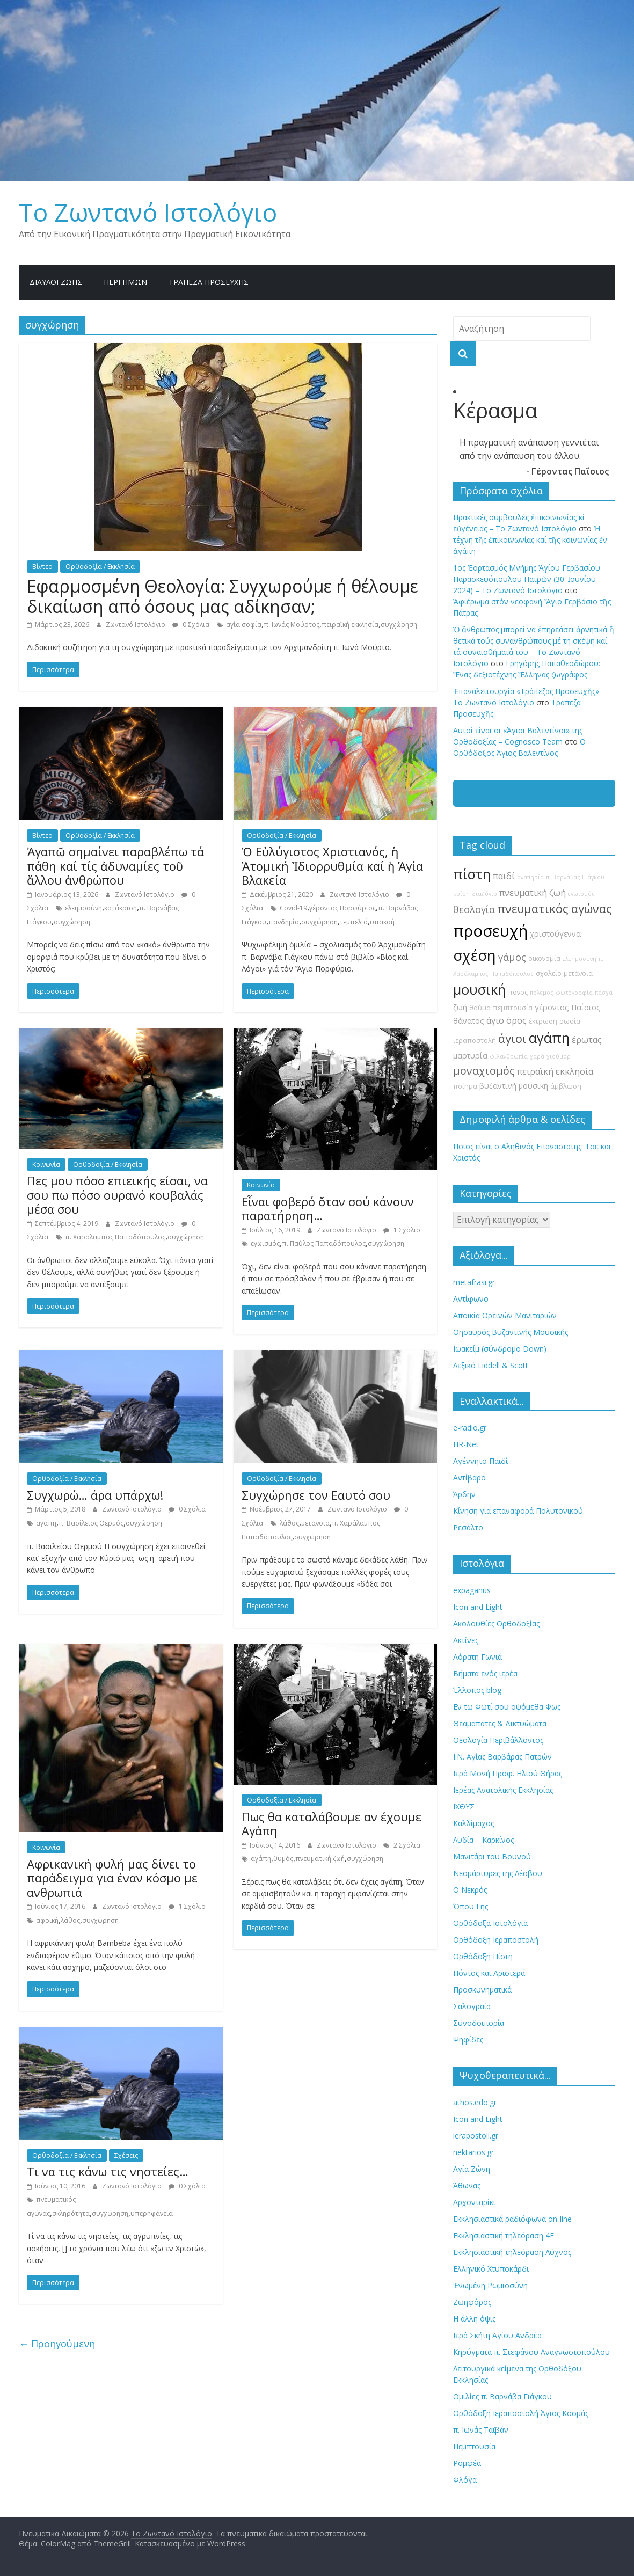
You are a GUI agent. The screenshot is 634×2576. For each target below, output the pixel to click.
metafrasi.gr (474, 1282)
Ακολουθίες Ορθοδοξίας (496, 1623)
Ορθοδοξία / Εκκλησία (100, 566)
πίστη (472, 874)
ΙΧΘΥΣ (464, 1806)
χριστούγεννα (555, 934)
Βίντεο (42, 566)
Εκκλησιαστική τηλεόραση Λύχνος (512, 2252)
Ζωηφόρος (472, 2302)
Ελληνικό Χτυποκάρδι (491, 2269)
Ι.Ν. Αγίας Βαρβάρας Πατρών (502, 1757)
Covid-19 (293, 908)
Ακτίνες (465, 1640)
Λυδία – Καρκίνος (483, 1840)
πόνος (518, 992)
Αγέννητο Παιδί (480, 1461)
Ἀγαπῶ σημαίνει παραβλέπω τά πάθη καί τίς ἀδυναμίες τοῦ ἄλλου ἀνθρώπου (115, 865)
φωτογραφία (574, 992)
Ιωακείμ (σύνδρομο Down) (499, 1349)
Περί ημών (125, 282)
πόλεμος (541, 992)
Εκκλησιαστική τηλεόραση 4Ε (503, 2235)
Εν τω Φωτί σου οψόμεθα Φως (506, 1707)
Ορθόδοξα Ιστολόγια (490, 1923)
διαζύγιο (484, 893)
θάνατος (468, 1021)
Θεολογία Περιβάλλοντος (498, 1740)
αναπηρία (530, 877)
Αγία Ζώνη (471, 2169)
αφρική (47, 1920)
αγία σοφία (243, 624)
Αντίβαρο (469, 1477)
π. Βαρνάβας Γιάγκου (575, 877)
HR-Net (466, 1444)
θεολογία (474, 909)
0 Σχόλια (190, 624)
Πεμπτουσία (474, 2446)
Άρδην (464, 1494)
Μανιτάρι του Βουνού (492, 1856)
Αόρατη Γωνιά (477, 1657)
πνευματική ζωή (320, 1858)
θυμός (283, 1858)
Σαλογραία (472, 2006)
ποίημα (465, 1086)
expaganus (472, 1590)
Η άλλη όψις (474, 2319)
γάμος (512, 957)
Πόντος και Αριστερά (489, 1973)
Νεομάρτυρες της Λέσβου (497, 1873)
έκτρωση (543, 1021)
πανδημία (283, 921)
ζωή (460, 1007)
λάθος (289, 1523)
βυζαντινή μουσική (513, 1086)
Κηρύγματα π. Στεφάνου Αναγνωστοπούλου (531, 2352)
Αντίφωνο (471, 1299)
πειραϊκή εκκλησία (350, 624)
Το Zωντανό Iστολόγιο (148, 212)
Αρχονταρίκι (474, 2202)
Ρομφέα (467, 2463)
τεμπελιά (354, 921)
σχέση (474, 955)
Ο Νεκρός (470, 1890)
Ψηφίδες (468, 2039)
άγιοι (512, 1038)
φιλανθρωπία (509, 1056)
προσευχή (490, 931)
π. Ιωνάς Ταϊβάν (480, 2430)
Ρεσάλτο (468, 1527)
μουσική (479, 989)
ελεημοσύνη (83, 908)
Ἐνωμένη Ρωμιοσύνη (490, 2285)
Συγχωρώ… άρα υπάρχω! (95, 1495)
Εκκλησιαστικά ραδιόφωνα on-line (512, 2219)
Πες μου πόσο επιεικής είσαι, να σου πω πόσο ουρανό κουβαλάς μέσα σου (117, 1194)
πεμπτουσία (513, 1007)
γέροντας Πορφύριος (342, 908)
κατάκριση (120, 908)
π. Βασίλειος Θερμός (91, 1523)
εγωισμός (265, 1243)
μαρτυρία (470, 1055)
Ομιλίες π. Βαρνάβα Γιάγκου (502, 2396)
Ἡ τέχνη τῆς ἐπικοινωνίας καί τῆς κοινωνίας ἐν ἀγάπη (530, 539)
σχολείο (549, 973)
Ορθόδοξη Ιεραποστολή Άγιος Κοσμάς (520, 2413)
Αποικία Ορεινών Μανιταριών (505, 1315)
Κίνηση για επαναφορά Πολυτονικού (518, 1511)
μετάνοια (315, 1523)
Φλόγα (465, 2480)
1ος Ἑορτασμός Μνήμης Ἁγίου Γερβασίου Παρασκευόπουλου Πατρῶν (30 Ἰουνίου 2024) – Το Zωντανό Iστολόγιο (526, 579)
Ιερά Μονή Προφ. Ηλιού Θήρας (507, 1773)
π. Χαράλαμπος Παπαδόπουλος (115, 1237)
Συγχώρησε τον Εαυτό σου (316, 1495)
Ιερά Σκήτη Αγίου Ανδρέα (497, 2335)
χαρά (537, 1056)
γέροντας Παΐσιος (568, 1007)
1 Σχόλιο (401, 1230)
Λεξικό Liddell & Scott (490, 1365)
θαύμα (480, 1007)
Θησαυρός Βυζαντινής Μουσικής (510, 1332)
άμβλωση (565, 1086)
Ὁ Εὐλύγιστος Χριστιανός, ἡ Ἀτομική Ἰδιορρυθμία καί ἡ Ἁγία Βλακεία (332, 865)
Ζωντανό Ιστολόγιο (136, 624)
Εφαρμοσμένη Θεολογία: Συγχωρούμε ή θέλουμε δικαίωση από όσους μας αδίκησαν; (222, 596)
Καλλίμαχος (473, 1823)
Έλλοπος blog (477, 1690)
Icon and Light (477, 1607)
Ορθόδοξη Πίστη (483, 1956)
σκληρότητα (71, 2213)
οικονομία (544, 958)
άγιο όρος (506, 1020)
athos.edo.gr (475, 2102)
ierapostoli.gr (475, 2135)
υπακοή (382, 921)
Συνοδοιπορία (478, 2023)
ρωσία (569, 1021)
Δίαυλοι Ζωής (56, 282)
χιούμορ (558, 1056)
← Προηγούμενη (57, 2343)
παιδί (504, 876)
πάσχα (604, 992)
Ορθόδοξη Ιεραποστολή (495, 1940)
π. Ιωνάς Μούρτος (291, 624)
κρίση (461, 893)
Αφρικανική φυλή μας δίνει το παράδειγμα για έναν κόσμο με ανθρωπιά (112, 1878)
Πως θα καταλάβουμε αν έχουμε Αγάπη (331, 1823)
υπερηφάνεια (151, 2213)
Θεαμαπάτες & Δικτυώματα (499, 1723)
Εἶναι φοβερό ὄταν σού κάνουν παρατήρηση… (328, 1208)
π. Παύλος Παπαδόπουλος (324, 1243)
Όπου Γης (470, 1906)
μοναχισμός (484, 1070)
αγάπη (46, 1523)
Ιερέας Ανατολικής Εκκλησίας (503, 1790)
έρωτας (587, 1040)
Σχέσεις (126, 2155)
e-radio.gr (469, 1427)
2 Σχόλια (401, 1845)
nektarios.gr (473, 2152)
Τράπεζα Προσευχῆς (209, 282)
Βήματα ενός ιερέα (485, 1673)
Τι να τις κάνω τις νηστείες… (107, 2171)
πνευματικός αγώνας (554, 908)
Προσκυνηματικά (482, 1989)
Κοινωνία (46, 1164)
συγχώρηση (399, 624)
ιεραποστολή (474, 1040)
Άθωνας (466, 2185)
